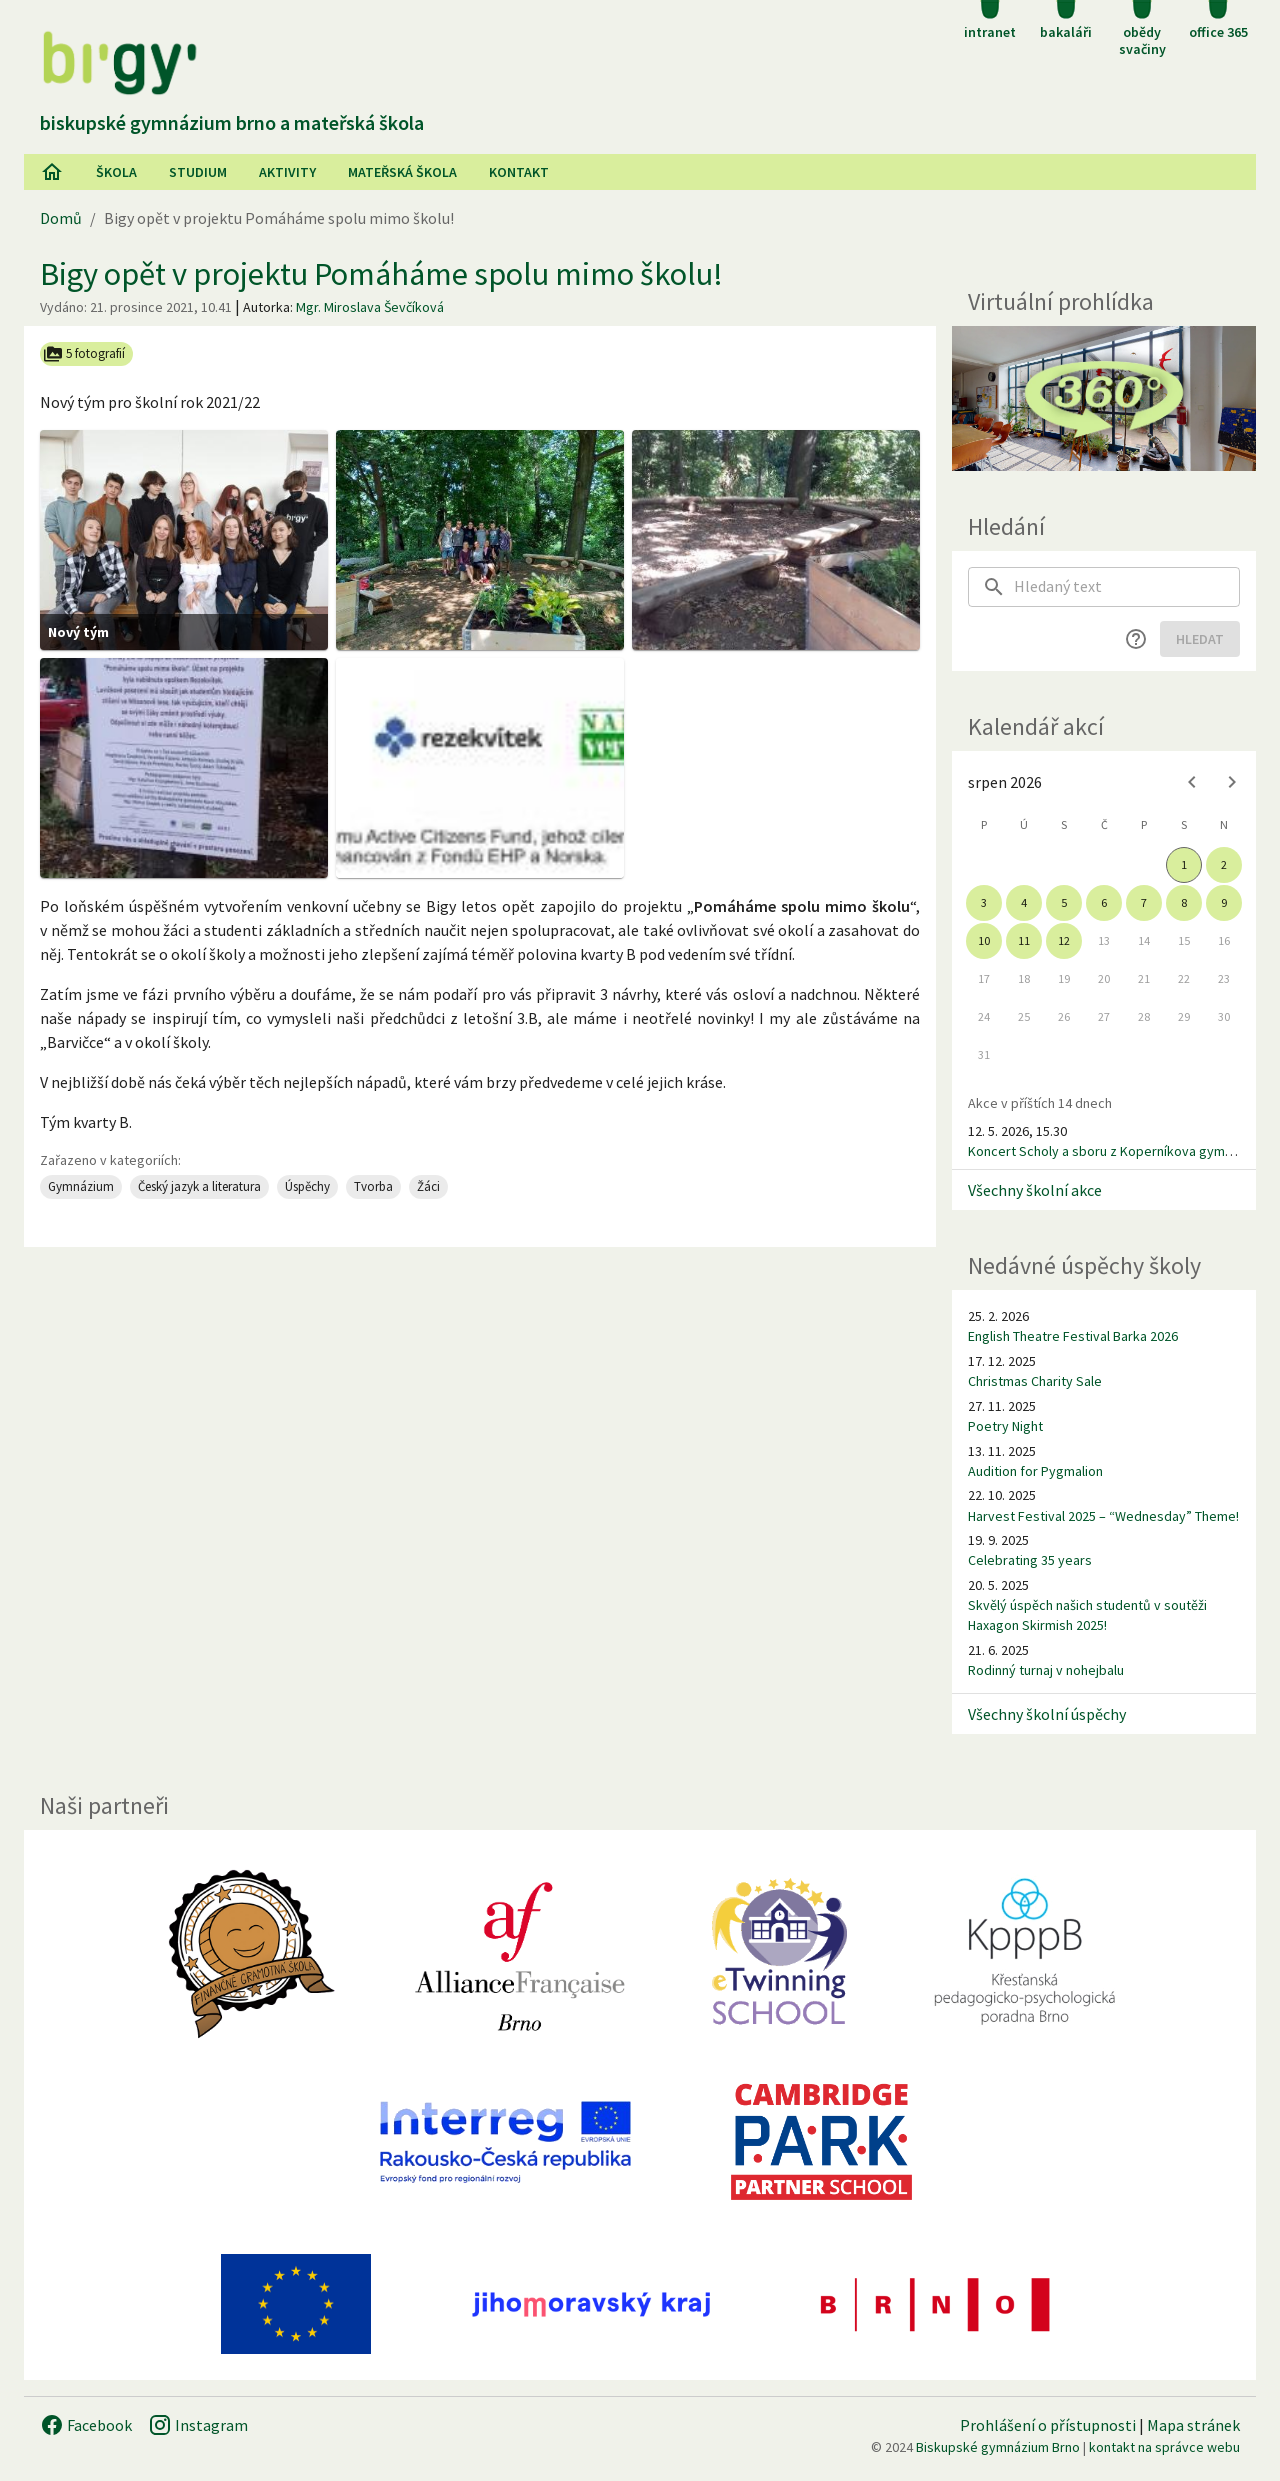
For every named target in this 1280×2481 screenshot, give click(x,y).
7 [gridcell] (1144, 902)
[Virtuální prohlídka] (1104, 398)
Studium (198, 172)
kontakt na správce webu (1164, 2447)
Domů (61, 218)
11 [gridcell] (1024, 940)
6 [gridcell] (1104, 902)
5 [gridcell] (1064, 902)
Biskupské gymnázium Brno (998, 2447)
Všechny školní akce (1035, 1190)
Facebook (86, 2425)
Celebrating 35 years (1030, 1560)
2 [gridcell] (1224, 864)
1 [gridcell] (1184, 864)
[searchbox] (1127, 587)
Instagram (198, 2425)
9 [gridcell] (1224, 902)
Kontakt (519, 172)
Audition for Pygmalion (1035, 1471)
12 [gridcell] (1064, 940)
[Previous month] (1192, 782)
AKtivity (287, 172)
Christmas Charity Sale (1035, 1381)
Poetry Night (1005, 1426)
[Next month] (1232, 782)
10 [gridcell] (984, 940)
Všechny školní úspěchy (1047, 1714)
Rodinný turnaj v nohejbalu (1046, 1670)
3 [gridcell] (984, 902)
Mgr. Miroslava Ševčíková (370, 307)
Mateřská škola (402, 172)
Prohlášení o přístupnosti (1048, 2425)
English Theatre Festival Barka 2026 (1073, 1336)
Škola (116, 172)
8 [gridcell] (1184, 902)
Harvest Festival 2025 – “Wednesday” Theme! (1103, 1516)
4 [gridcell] (1024, 902)
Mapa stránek (1193, 2425)
